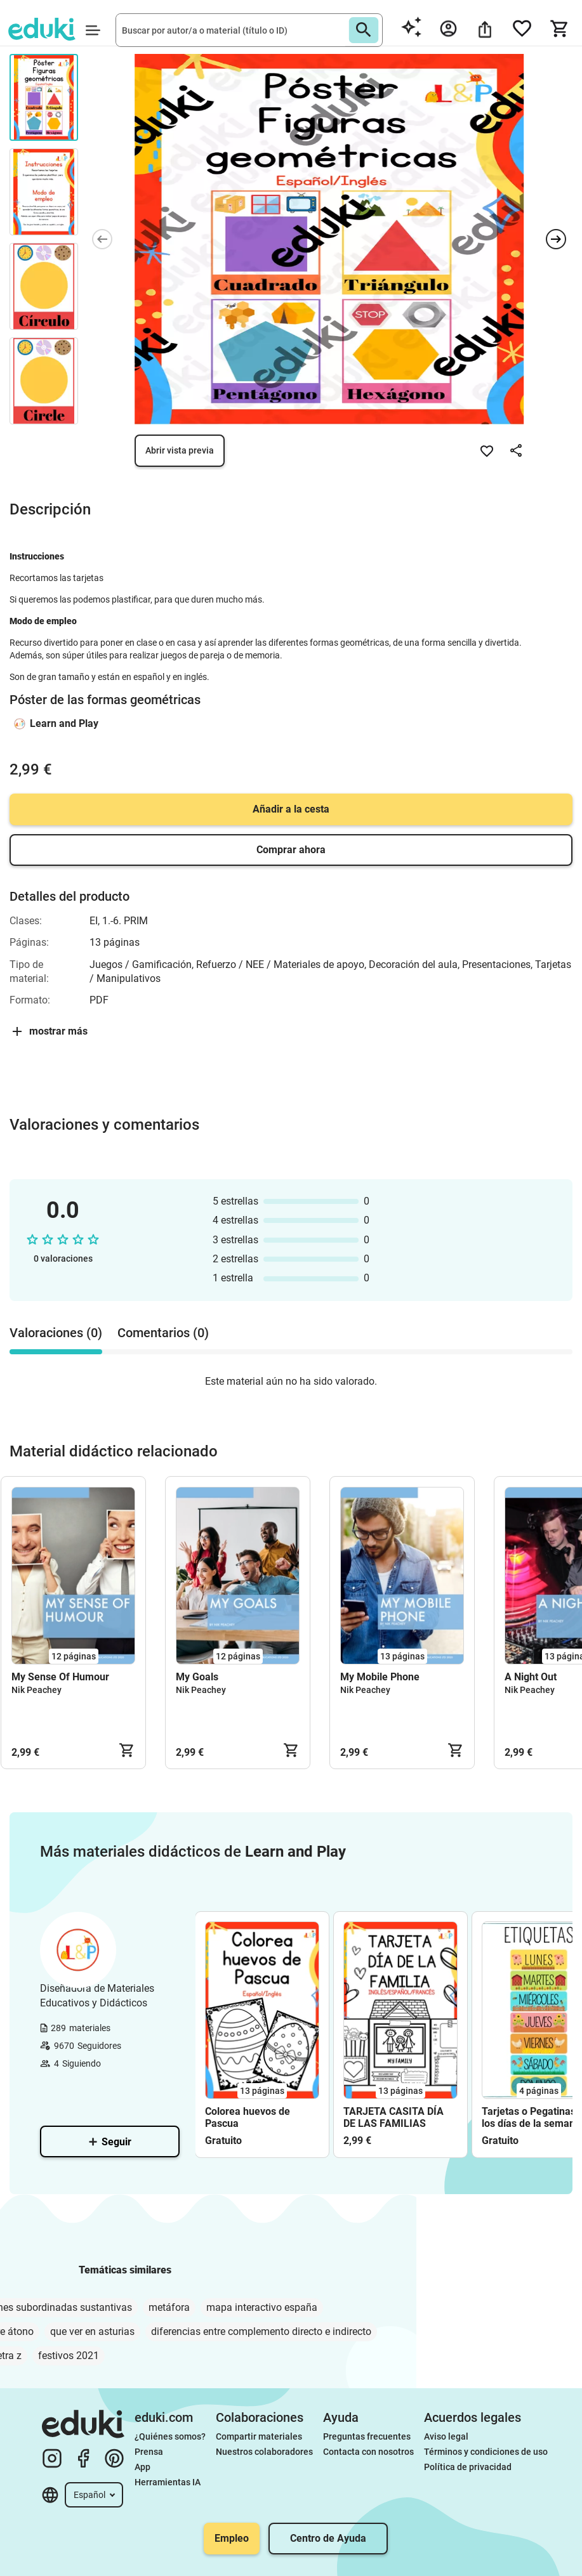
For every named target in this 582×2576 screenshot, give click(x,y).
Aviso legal (446, 2436)
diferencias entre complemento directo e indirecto (261, 2331)
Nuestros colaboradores (264, 2452)
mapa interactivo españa (261, 2307)
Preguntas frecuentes (367, 2436)
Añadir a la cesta (291, 809)
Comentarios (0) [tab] (163, 1332)
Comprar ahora (291, 850)
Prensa (149, 2452)
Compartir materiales (259, 2436)
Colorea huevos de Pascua (247, 2117)
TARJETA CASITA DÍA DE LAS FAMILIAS (393, 2117)
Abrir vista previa (179, 450)
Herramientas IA (168, 2482)
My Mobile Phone (380, 1677)
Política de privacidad (468, 2467)
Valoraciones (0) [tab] (56, 1332)
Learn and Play (64, 723)
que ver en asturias (92, 2331)
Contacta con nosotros (368, 2452)
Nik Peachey (36, 1690)
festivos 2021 (68, 2356)
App (142, 2467)
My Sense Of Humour (60, 1677)
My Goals (197, 1677)
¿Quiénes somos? (170, 2436)
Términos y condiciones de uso (486, 2452)
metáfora (169, 2307)
